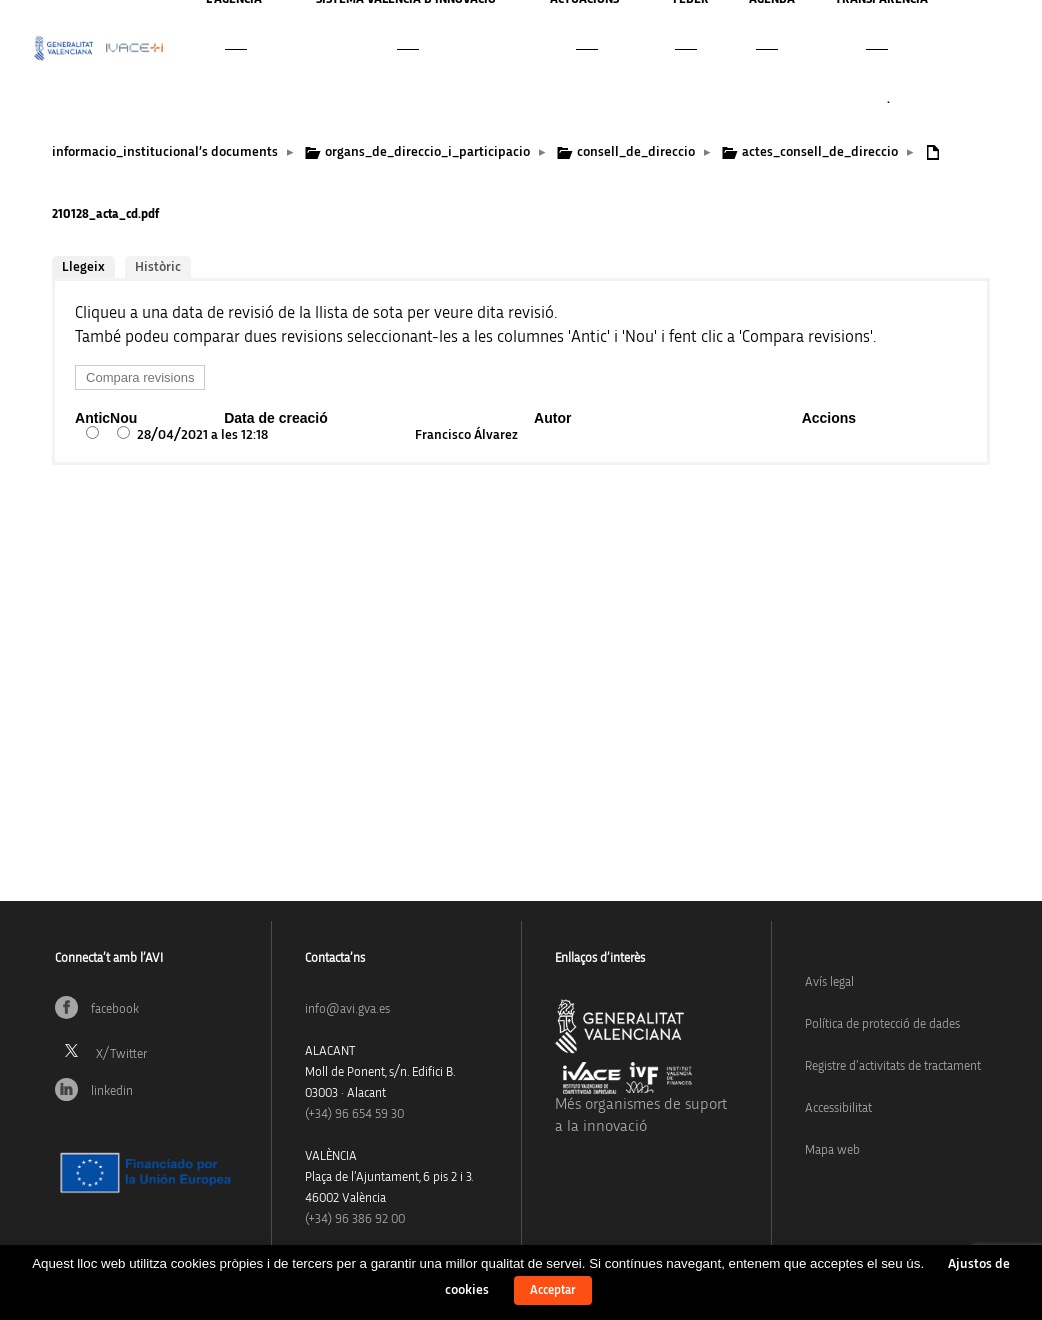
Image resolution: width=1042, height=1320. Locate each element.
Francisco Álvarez (466, 435)
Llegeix (83, 267)
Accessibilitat (838, 1108)
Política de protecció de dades (882, 1024)
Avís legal (829, 982)
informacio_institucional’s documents (165, 152)
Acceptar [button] (553, 1290)
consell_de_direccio (636, 152)
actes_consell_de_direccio (820, 152)
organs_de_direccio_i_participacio (427, 152)
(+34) (354, 1114)
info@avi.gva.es (347, 1009)
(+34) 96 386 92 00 (355, 1219)
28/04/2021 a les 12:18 (202, 435)
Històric (158, 267)
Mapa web (832, 1150)
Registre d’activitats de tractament (893, 1066)
